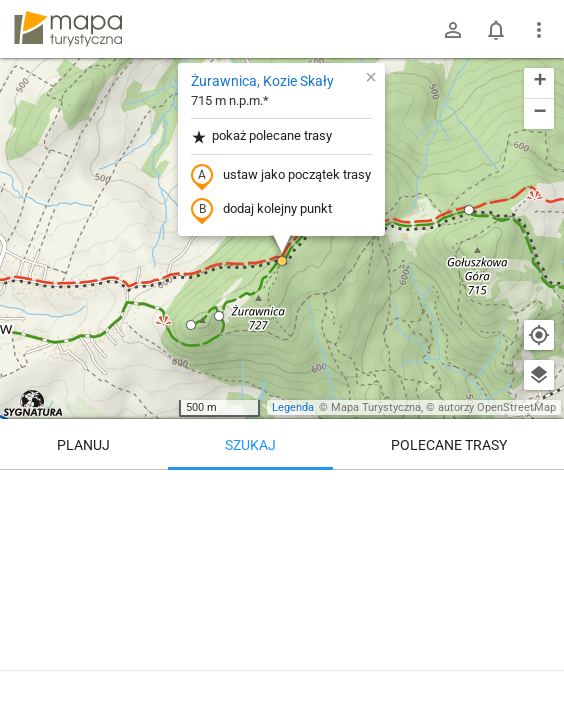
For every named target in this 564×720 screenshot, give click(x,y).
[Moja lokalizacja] (539, 335)
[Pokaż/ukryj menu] (539, 30)
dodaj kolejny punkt (261, 210)
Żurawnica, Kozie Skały (262, 81)
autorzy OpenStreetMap (497, 407)
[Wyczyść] (539, 492)
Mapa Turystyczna (376, 407)
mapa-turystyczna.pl (68, 29)
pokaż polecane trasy (261, 136)
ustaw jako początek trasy (281, 176)
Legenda (293, 407)
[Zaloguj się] (453, 30)
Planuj (83, 445)
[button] (219, 316)
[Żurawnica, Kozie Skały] (282, 590)
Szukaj (250, 445)
